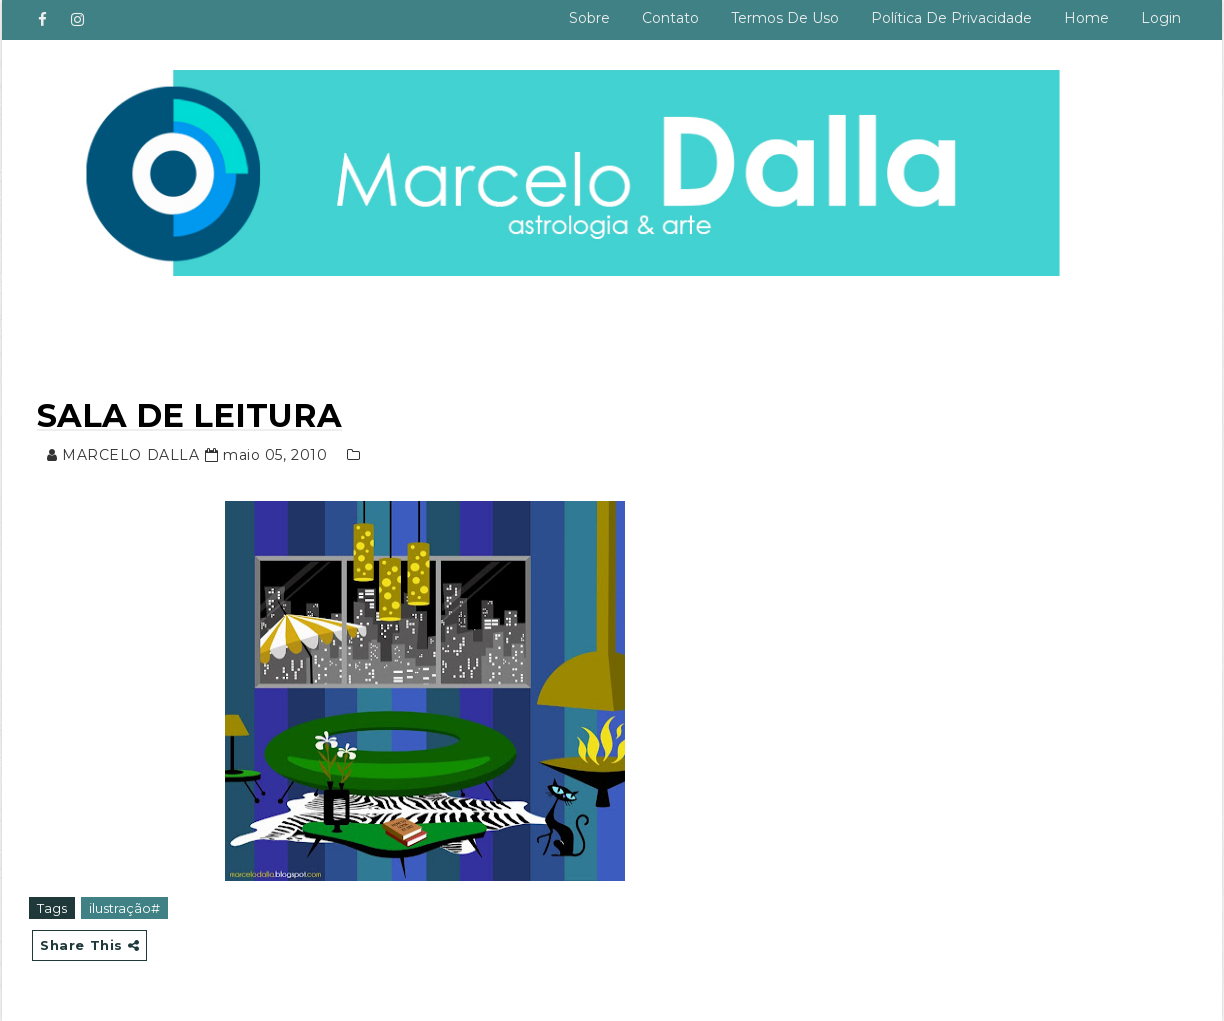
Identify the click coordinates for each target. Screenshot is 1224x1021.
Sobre (589, 18)
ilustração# (124, 908)
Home (1086, 18)
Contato (670, 18)
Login (1161, 18)
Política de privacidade (951, 18)
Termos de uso (785, 18)
